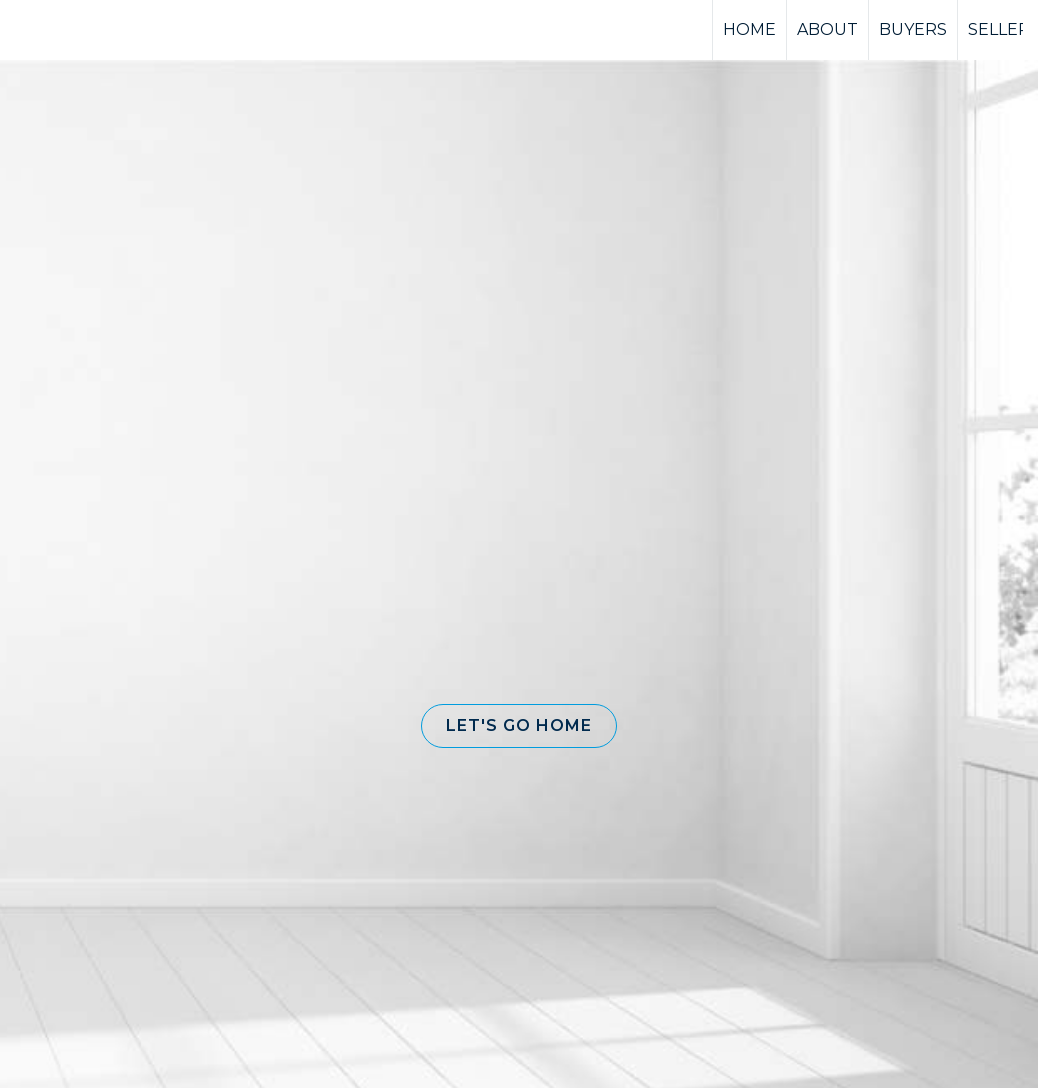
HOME (749, 29)
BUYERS (913, 29)
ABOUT (827, 29)
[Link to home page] (90, 30)
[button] (519, 726)
